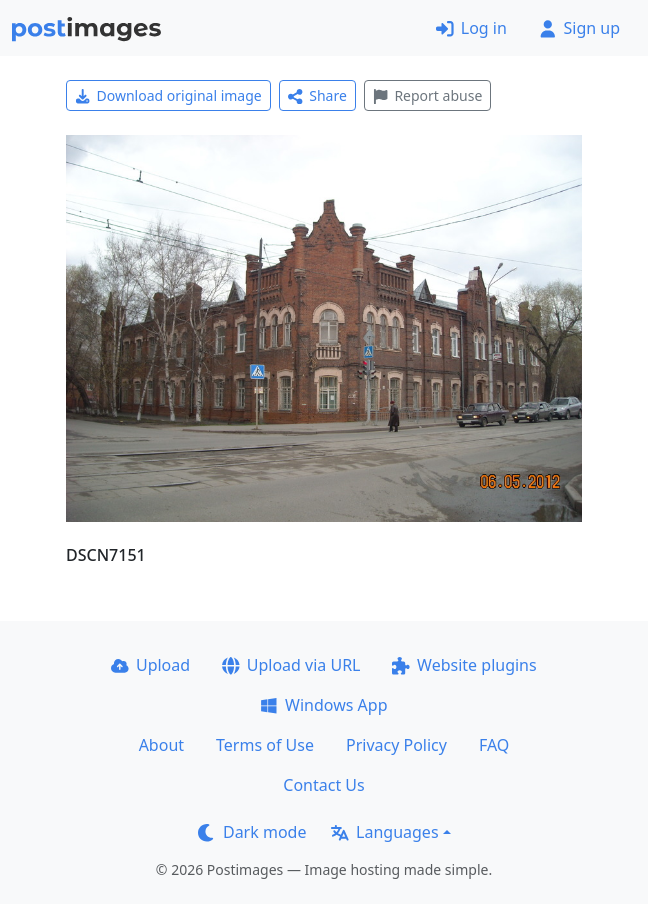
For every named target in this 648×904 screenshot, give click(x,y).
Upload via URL (291, 665)
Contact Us (323, 785)
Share (317, 95)
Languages (384, 832)
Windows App (323, 705)
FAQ (494, 745)
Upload (150, 665)
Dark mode (252, 832)
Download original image (168, 95)
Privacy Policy (396, 745)
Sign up (579, 28)
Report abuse (427, 95)
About (161, 745)
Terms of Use (265, 745)
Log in (471, 28)
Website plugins (464, 665)
